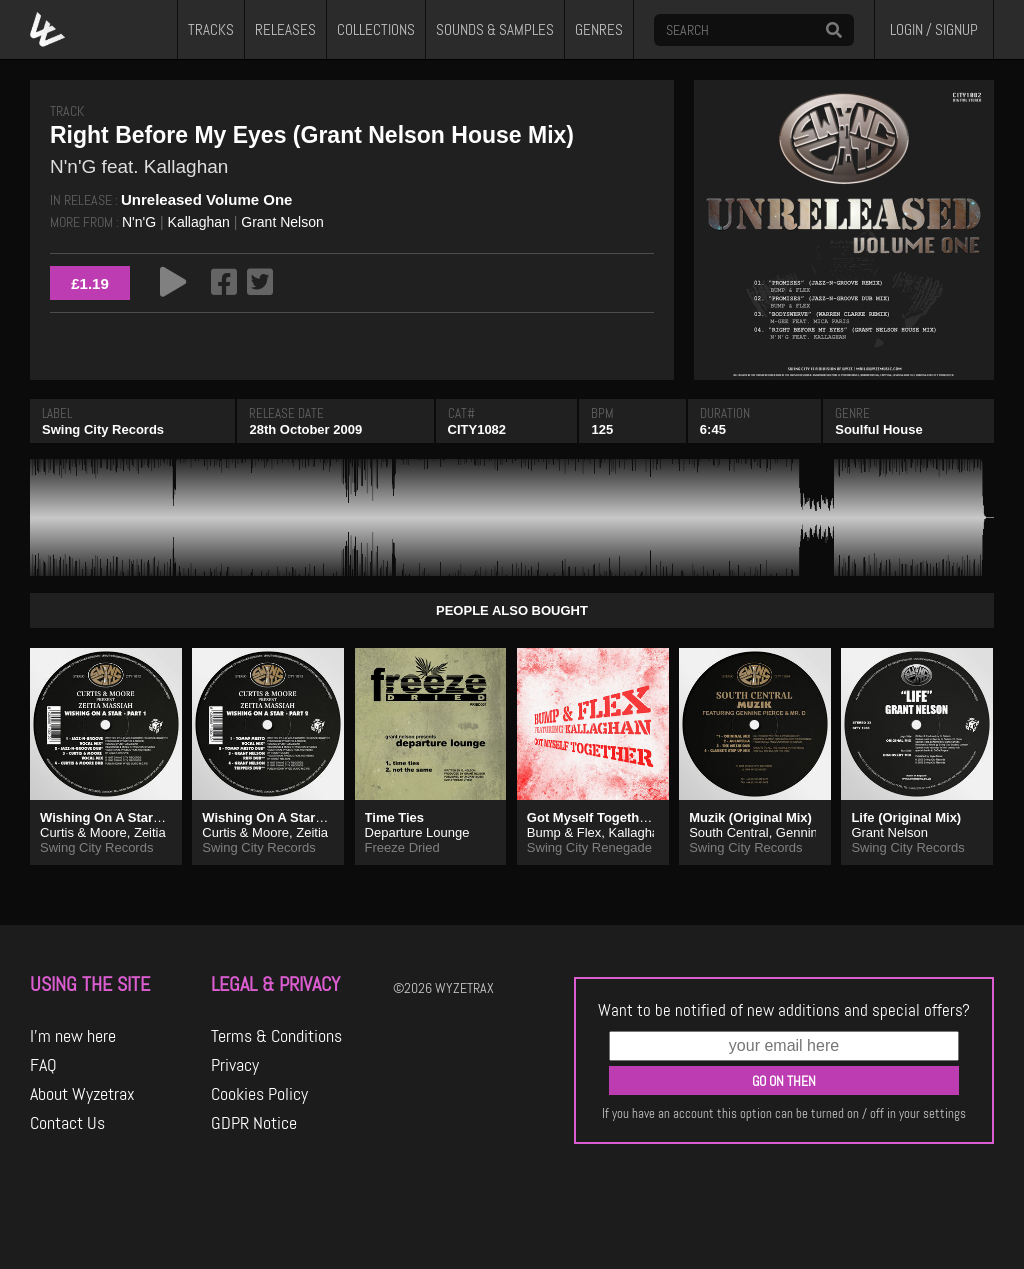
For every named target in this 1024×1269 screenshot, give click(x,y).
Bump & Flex (564, 832)
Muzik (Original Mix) (750, 817)
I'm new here (73, 1036)
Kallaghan (199, 222)
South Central (729, 832)
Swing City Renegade (589, 847)
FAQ (43, 1065)
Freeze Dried (402, 847)
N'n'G (139, 222)
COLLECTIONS (376, 30)
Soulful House (878, 429)
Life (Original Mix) (906, 817)
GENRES (599, 30)
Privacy (235, 1065)
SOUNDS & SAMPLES (495, 30)
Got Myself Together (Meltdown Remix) (647, 817)
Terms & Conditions (276, 1036)
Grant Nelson (282, 222)
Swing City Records (103, 429)
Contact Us (67, 1123)
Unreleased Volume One (206, 199)
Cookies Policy (259, 1094)
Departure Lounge (417, 832)
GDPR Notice (254, 1123)
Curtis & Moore (83, 832)
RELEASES (285, 30)
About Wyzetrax (82, 1094)
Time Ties (395, 817)
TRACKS (211, 30)
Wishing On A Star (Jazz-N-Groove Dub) (162, 817)
